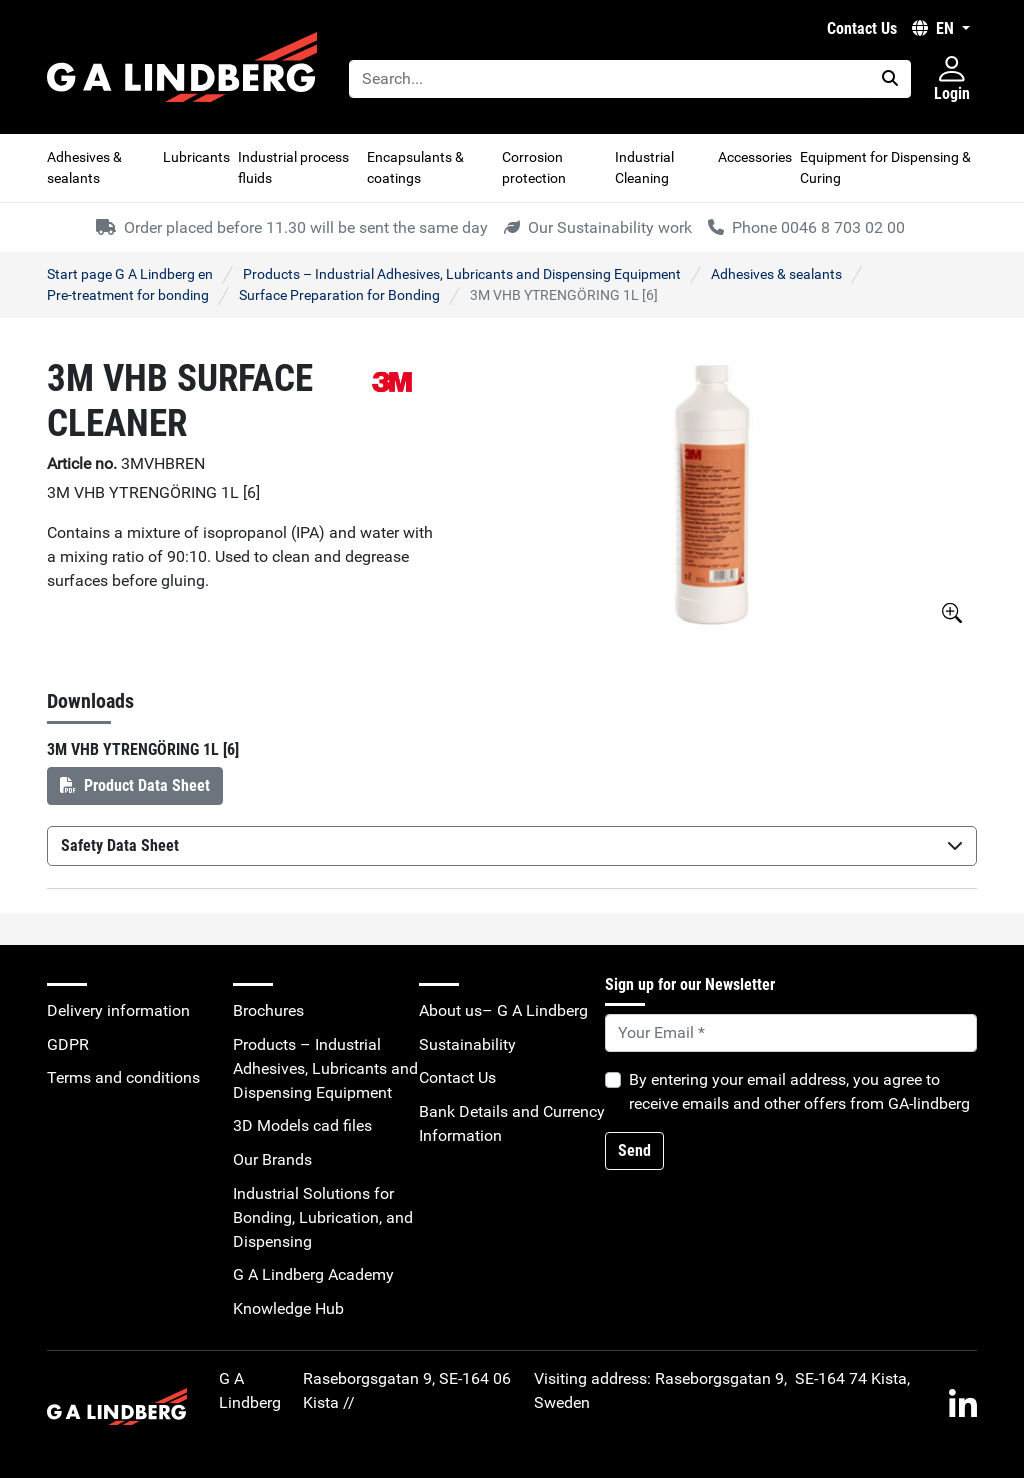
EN (935, 28)
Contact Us (862, 28)
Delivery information (118, 1010)
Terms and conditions (123, 1077)
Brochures (268, 1010)
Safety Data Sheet (512, 845)
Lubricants (196, 157)
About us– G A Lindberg (503, 1010)
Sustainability (467, 1044)
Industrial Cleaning (644, 167)
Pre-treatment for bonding (128, 295)
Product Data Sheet (135, 785)
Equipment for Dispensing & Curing (885, 167)
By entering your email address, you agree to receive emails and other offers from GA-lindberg (799, 1091)
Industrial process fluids (293, 167)
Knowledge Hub (288, 1308)
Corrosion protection (534, 167)
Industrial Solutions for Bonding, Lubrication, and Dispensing (323, 1217)
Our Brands (272, 1159)
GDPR (68, 1044)
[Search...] (609, 79)
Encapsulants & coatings (415, 167)
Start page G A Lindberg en (130, 274)
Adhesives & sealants (84, 167)
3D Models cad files (302, 1125)
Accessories (755, 157)
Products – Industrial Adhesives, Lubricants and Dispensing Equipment (462, 274)
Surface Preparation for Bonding (339, 295)
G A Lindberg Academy (313, 1274)
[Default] (791, 1033)
